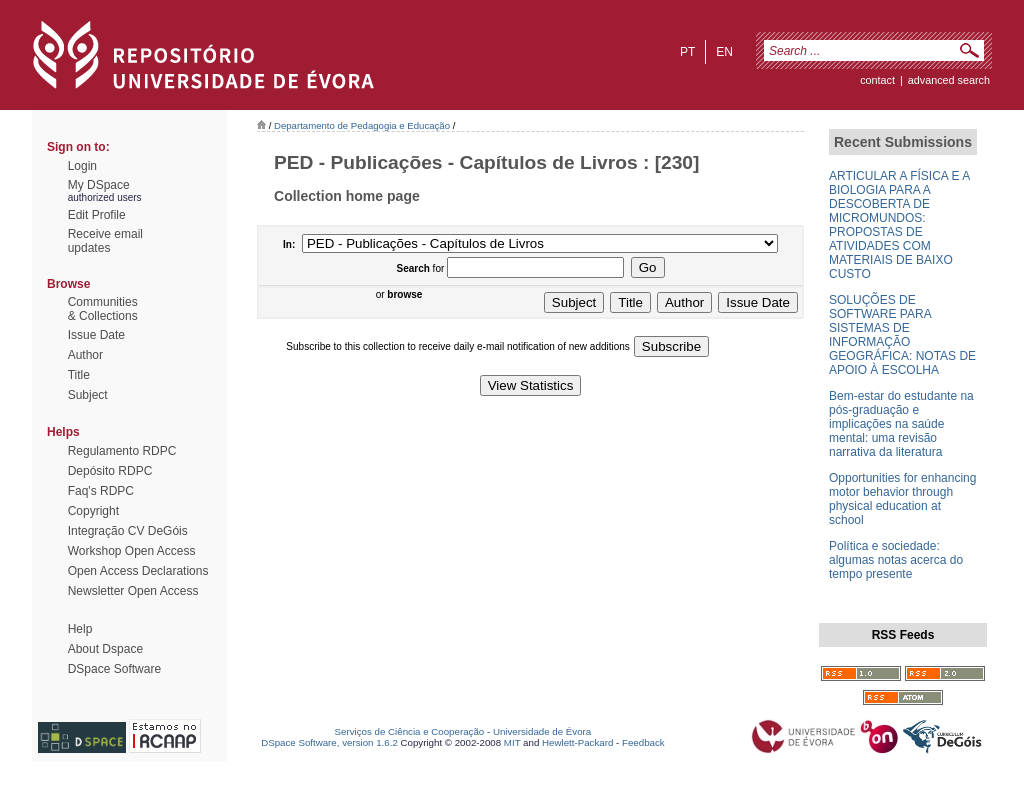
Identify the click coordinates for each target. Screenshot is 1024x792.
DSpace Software (114, 669)
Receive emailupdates (105, 241)
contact (877, 80)
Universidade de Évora (542, 731)
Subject (88, 395)
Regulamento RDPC (122, 451)
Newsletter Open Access (133, 591)
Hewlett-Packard (577, 742)
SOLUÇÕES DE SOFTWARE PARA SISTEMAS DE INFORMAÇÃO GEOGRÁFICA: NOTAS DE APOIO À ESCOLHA (902, 335)
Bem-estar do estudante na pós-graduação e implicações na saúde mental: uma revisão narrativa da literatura (901, 424)
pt (687, 52)
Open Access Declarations (138, 571)
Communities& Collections (103, 309)
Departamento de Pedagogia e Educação (362, 125)
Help (80, 629)
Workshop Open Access (132, 551)
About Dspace (105, 649)
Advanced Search (949, 80)
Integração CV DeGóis (128, 531)
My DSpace (99, 185)
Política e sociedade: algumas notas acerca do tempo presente (896, 560)
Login (82, 166)
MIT (512, 742)
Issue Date (96, 335)
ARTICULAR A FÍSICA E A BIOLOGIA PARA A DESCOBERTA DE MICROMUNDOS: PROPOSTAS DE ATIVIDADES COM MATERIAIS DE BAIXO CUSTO (899, 225)
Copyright (93, 511)
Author (85, 355)
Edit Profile (97, 215)
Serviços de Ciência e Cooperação (410, 731)
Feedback (643, 742)
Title (79, 375)
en (724, 52)
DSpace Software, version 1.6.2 (329, 742)
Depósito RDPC (110, 471)
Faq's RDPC (101, 491)
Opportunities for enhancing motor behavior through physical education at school (902, 499)
